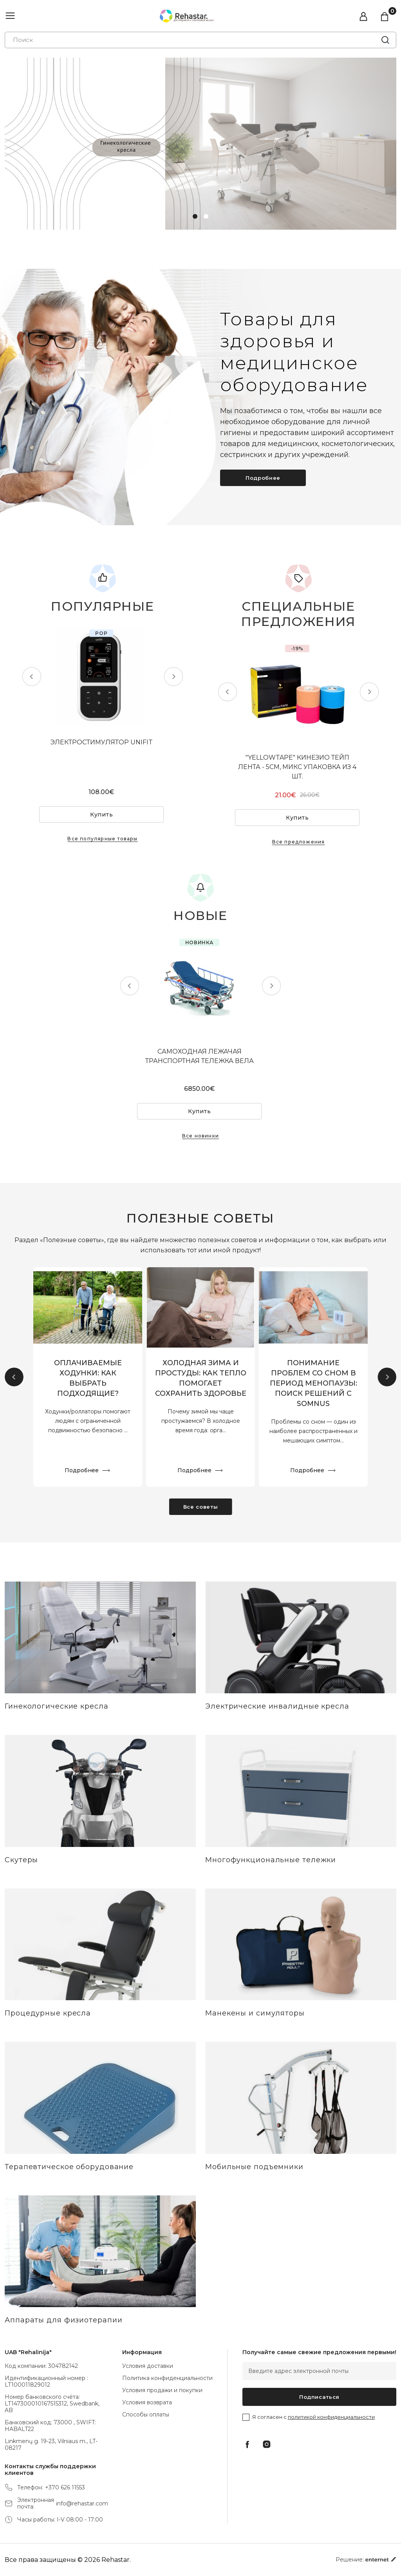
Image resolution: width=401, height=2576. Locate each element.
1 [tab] (195, 216)
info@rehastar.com (82, 2503)
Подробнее (263, 478)
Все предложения (298, 842)
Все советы (200, 1507)
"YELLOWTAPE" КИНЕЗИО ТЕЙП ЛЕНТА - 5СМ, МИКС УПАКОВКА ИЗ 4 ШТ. (298, 767)
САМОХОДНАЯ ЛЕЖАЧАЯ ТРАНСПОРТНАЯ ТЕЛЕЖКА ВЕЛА (200, 1056)
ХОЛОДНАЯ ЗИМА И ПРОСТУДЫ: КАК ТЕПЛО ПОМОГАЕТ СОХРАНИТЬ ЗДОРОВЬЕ (200, 1379)
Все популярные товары (102, 839)
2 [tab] (206, 216)
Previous (32, 676)
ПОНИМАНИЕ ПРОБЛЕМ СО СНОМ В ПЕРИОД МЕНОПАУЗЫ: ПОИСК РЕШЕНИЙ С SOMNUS (313, 1384)
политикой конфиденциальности (331, 2417)
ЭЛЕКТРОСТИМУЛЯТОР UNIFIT (103, 742)
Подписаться (319, 2397)
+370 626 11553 (65, 2487)
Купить (102, 814)
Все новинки (200, 1136)
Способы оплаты (145, 2414)
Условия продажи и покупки (162, 2390)
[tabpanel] (200, 144)
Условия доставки (147, 2365)
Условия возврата (147, 2402)
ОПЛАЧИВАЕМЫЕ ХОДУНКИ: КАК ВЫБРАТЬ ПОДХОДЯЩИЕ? (88, 1379)
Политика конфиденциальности (167, 2378)
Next (172, 676)
